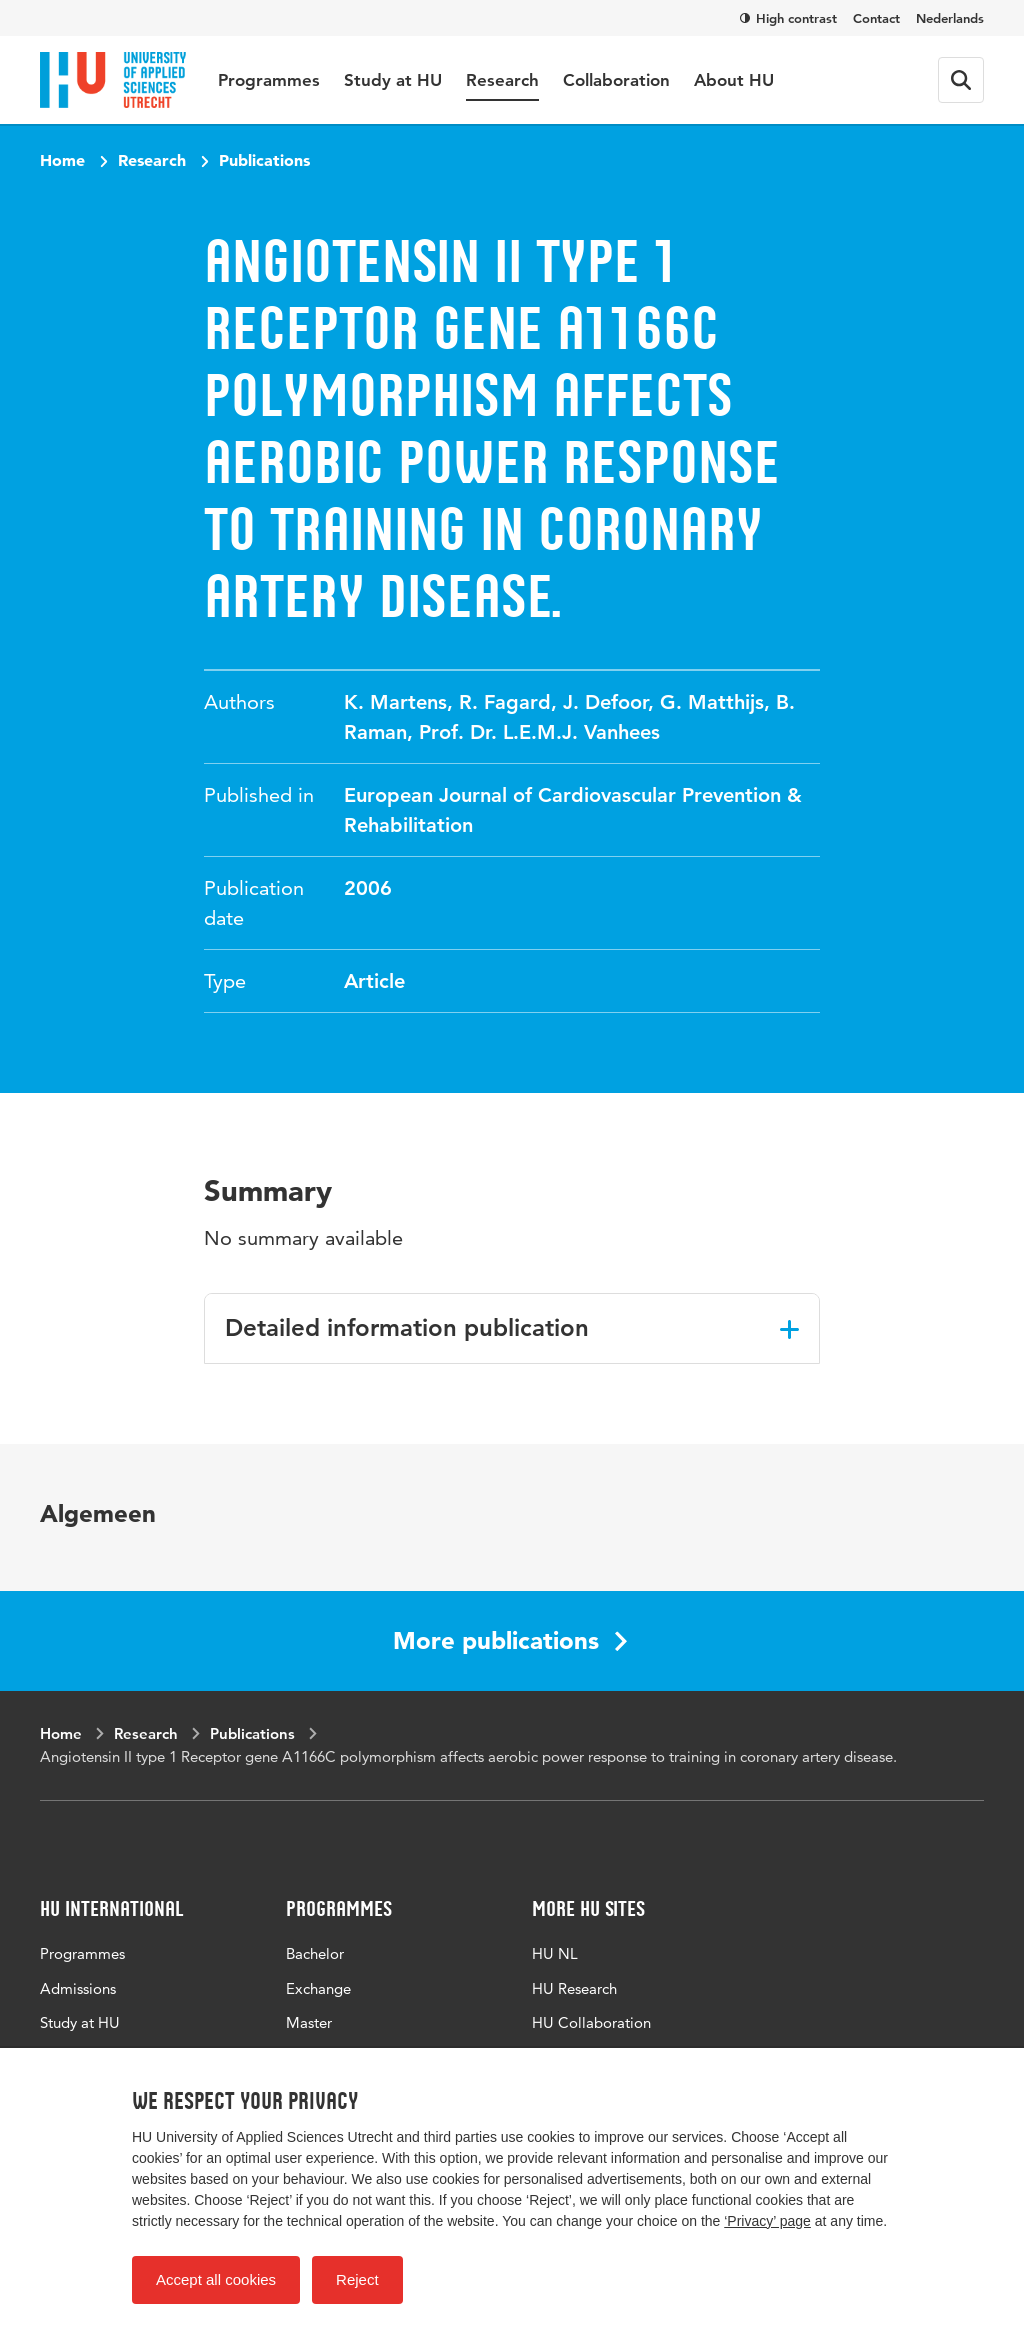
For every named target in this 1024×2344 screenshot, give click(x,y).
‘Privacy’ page (767, 2221)
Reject (357, 2279)
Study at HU (393, 80)
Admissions (78, 1988)
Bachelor (315, 1953)
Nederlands (950, 18)
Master (309, 2022)
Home (62, 160)
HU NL (555, 1953)
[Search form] (961, 80)
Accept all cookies (216, 2279)
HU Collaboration (591, 2022)
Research (502, 80)
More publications (510, 1640)
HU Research (574, 1988)
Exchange (318, 1988)
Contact (876, 18)
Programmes (269, 80)
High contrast (788, 18)
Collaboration (616, 80)
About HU (734, 80)
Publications (264, 160)
